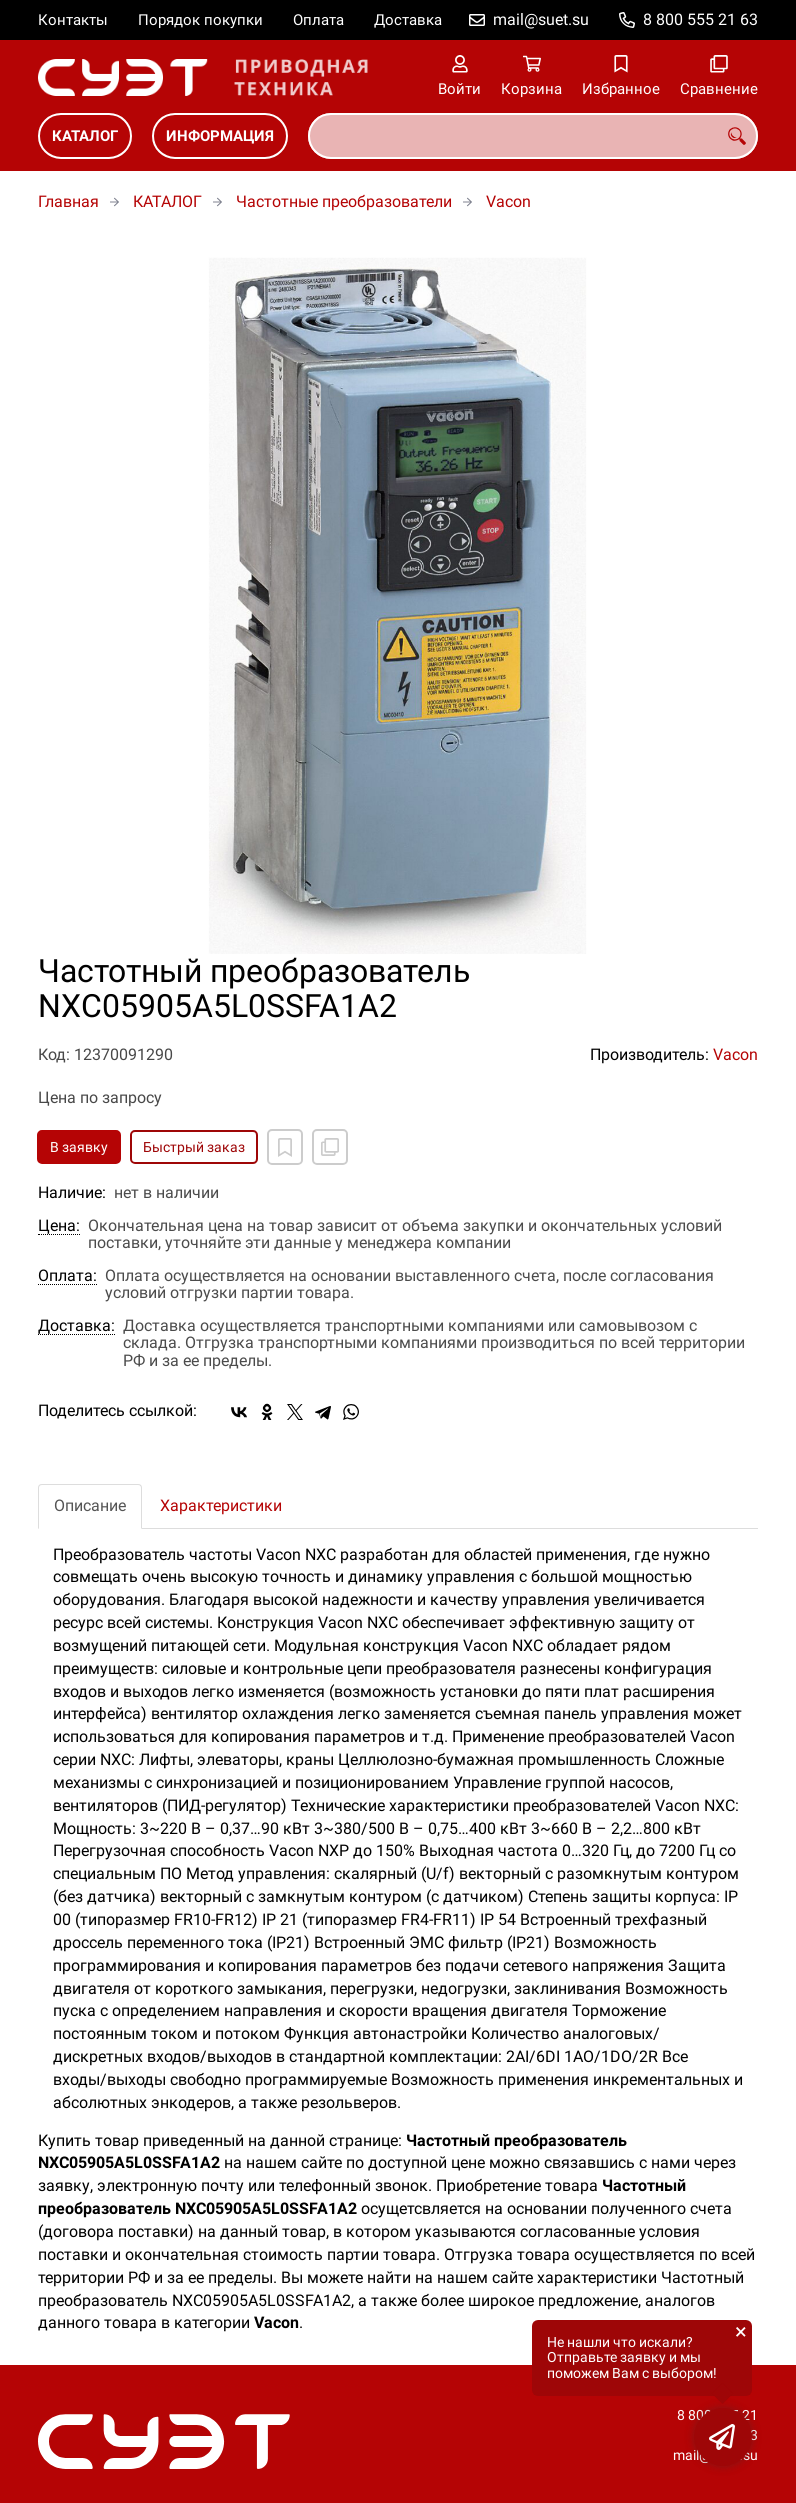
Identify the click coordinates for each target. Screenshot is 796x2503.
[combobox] (533, 136)
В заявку (79, 1147)
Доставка (408, 20)
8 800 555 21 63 (700, 19)
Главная (68, 201)
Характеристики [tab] (221, 1505)
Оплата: (67, 1276)
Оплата (318, 20)
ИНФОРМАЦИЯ (220, 136)
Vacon (508, 201)
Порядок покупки (200, 20)
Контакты (73, 20)
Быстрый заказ (194, 1147)
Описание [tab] (90, 1505)
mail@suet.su (541, 19)
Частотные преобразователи (344, 201)
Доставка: (76, 1326)
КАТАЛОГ (85, 136)
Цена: (59, 1226)
